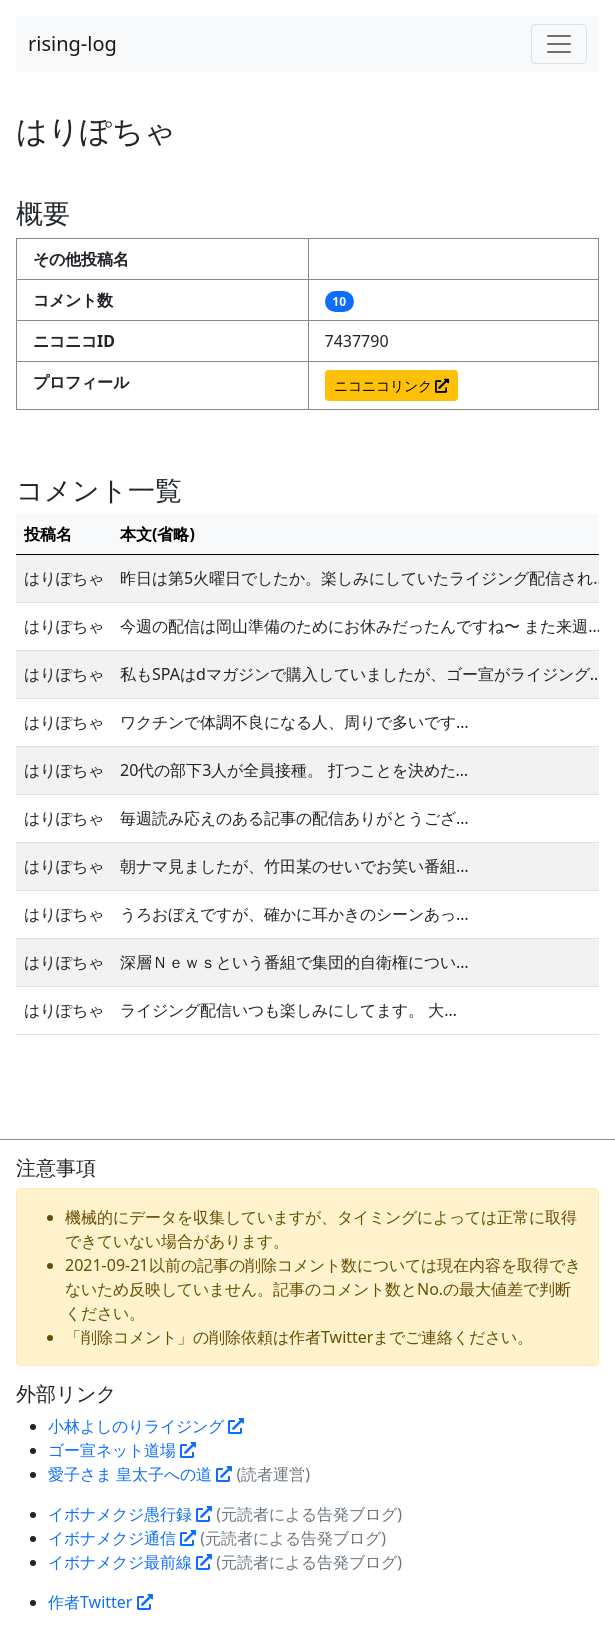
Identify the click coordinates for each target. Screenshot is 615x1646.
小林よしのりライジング (146, 1426)
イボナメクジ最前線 (130, 1562)
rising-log (72, 43)
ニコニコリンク (392, 385)
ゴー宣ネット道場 (122, 1450)
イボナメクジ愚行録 (130, 1514)
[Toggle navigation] (559, 44)
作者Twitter (100, 1602)
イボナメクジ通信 (122, 1538)
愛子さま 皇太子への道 (140, 1474)
